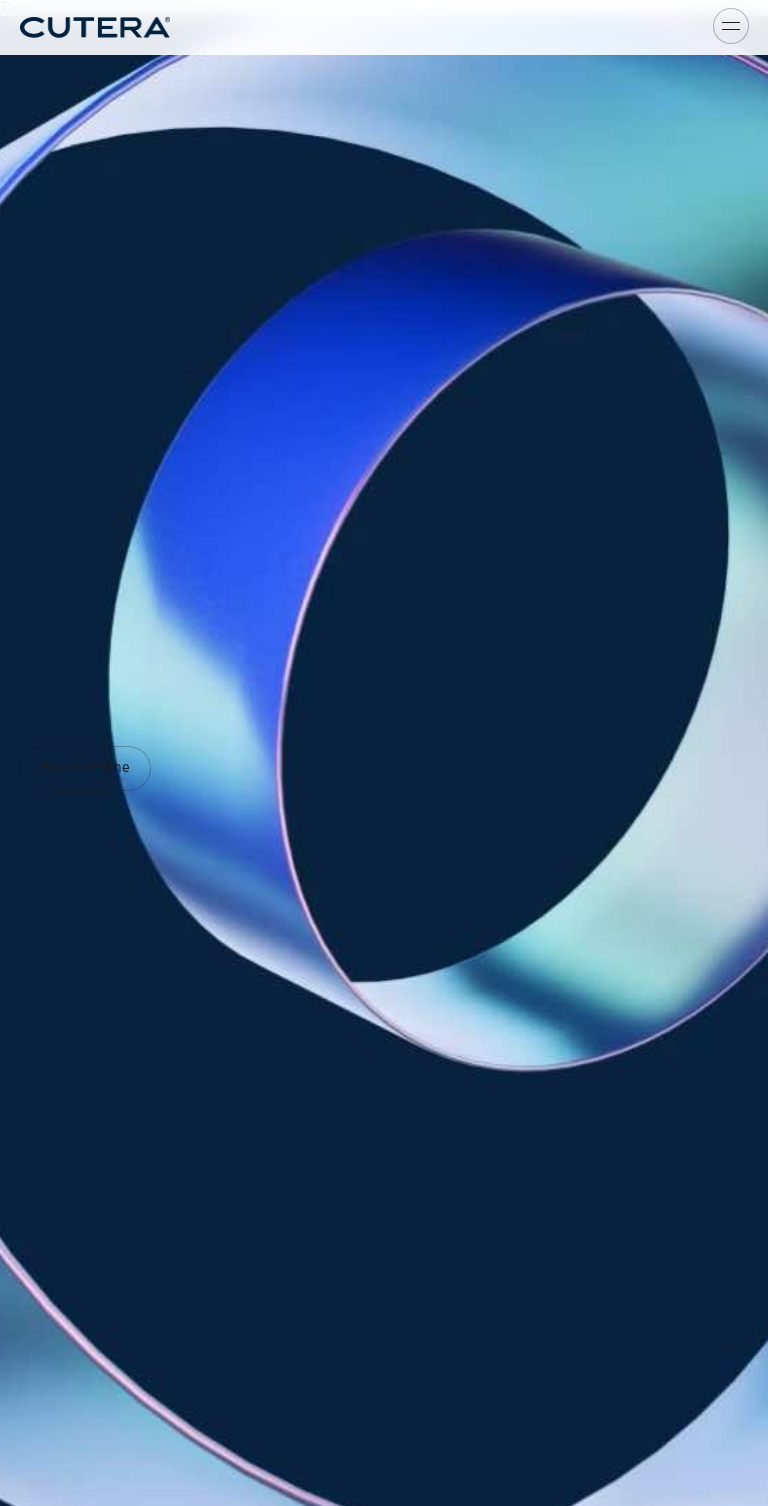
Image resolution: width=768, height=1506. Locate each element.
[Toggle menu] (731, 26)
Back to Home (85, 768)
